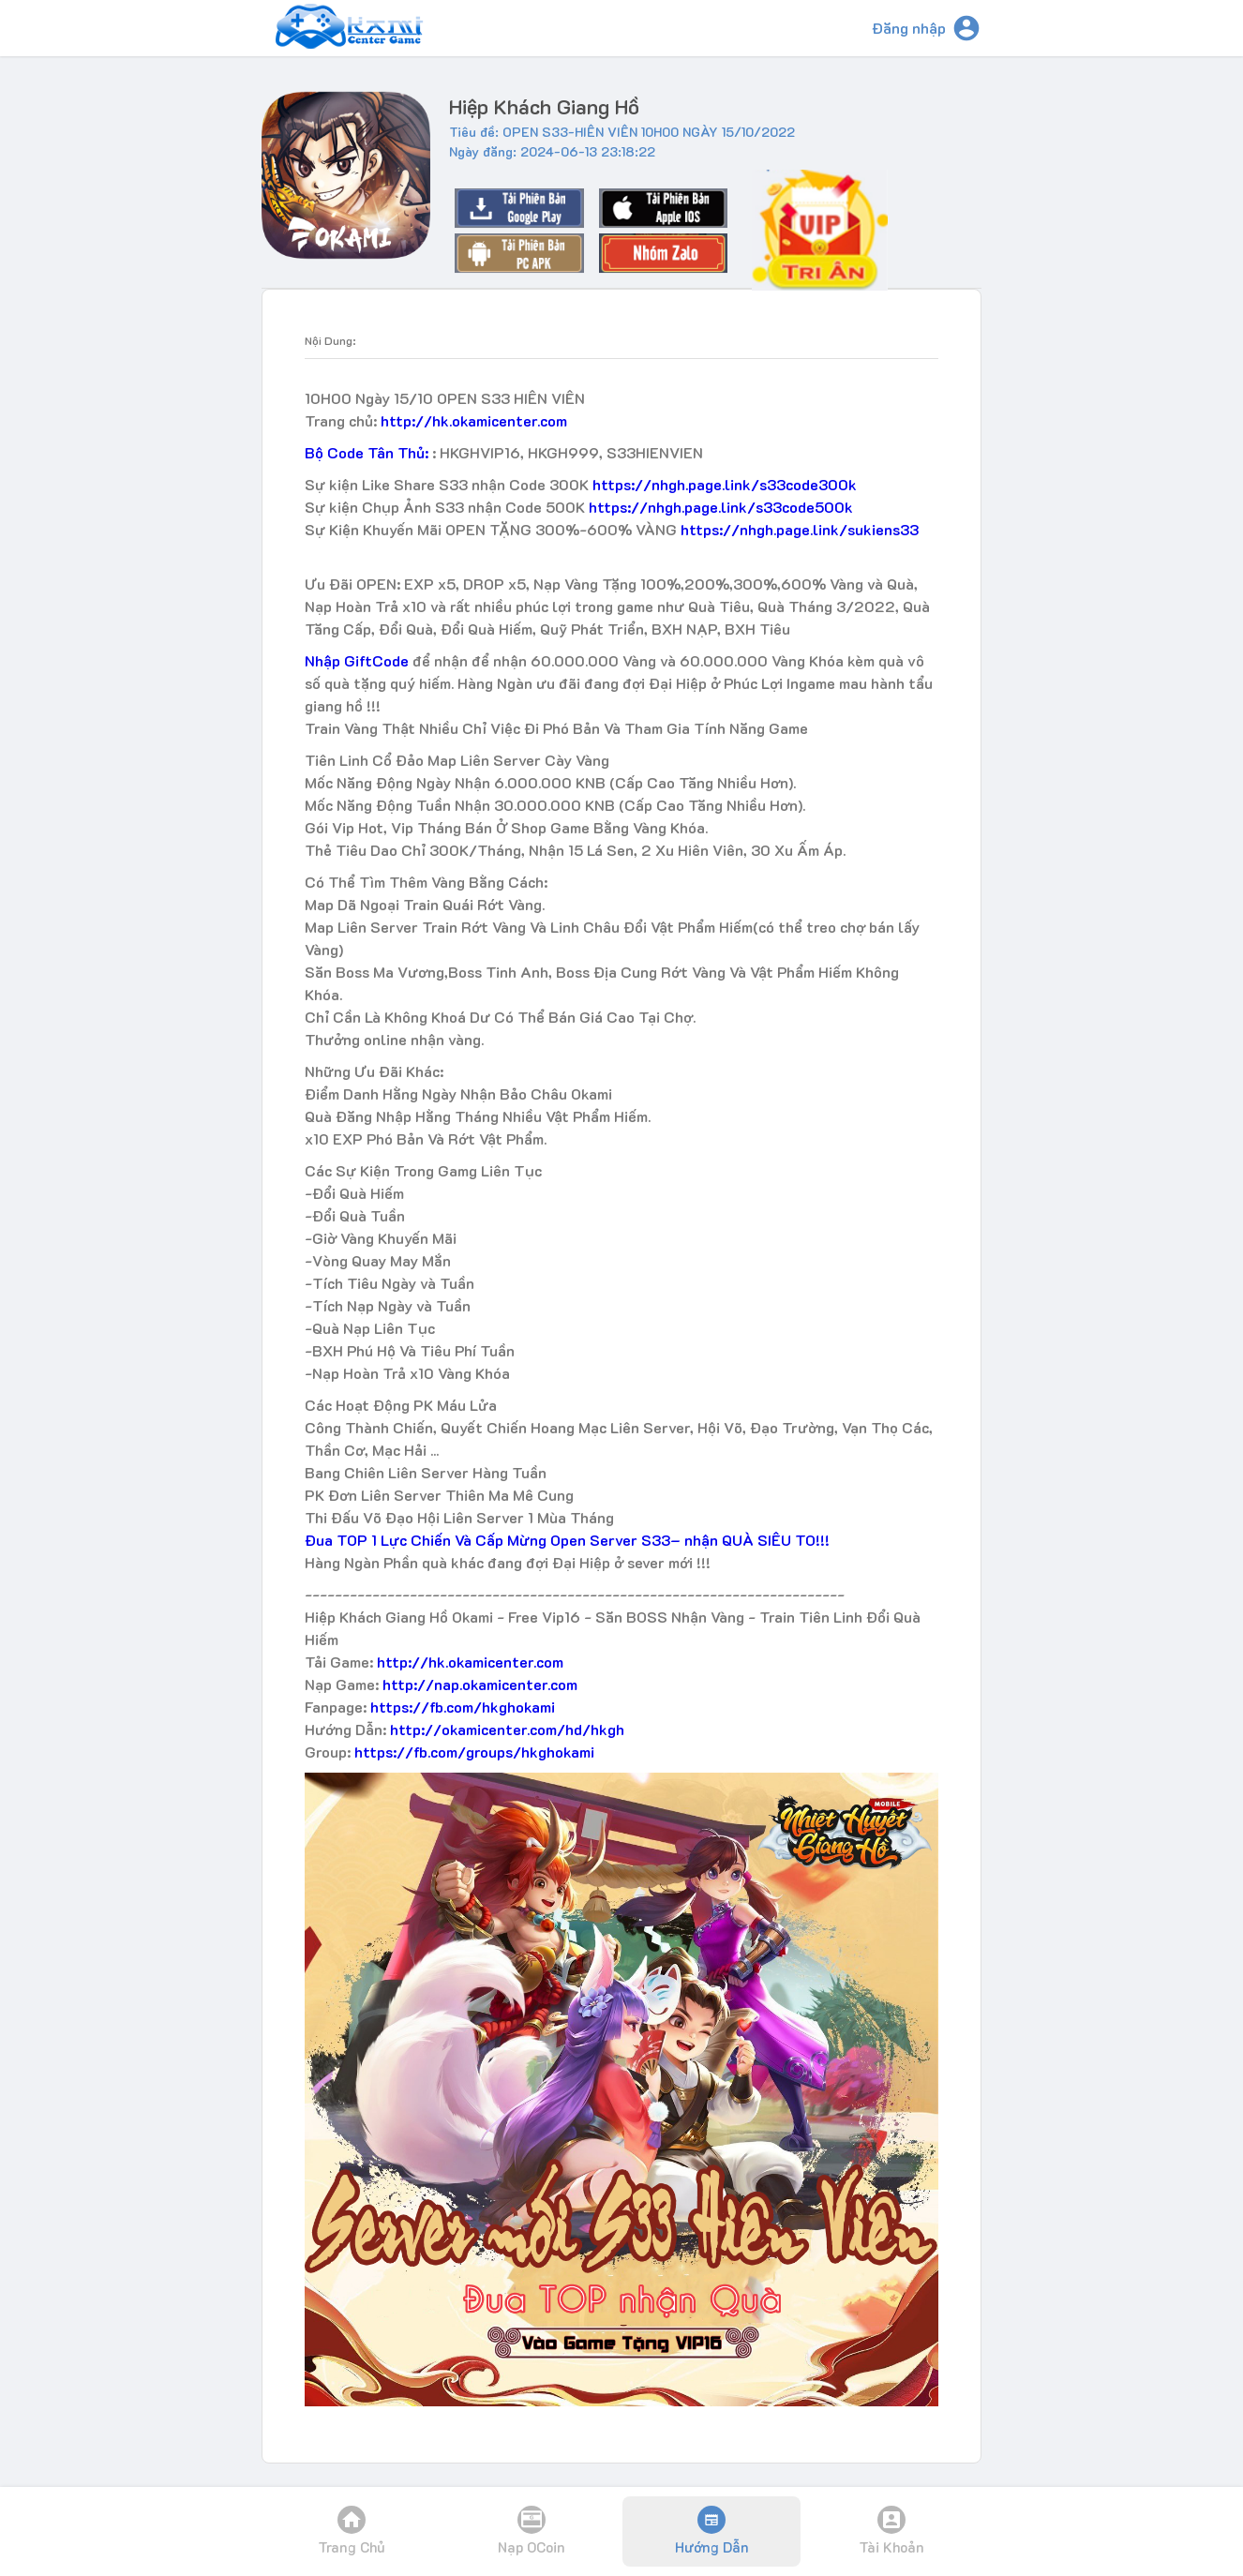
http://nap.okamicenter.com (479, 1684)
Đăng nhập (909, 27)
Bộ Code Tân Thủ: (368, 452)
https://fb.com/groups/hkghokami (474, 1751)
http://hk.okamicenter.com (474, 420)
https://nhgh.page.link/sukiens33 (800, 529)
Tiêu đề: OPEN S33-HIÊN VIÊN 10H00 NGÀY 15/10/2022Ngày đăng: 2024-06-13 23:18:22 (622, 141)
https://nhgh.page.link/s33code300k (724, 484)
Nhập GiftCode (357, 660)
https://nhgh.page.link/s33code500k (721, 507)
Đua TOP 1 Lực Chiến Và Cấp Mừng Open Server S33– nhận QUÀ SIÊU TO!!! (567, 1540)
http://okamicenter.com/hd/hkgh (507, 1729)
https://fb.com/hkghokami (462, 1706)
